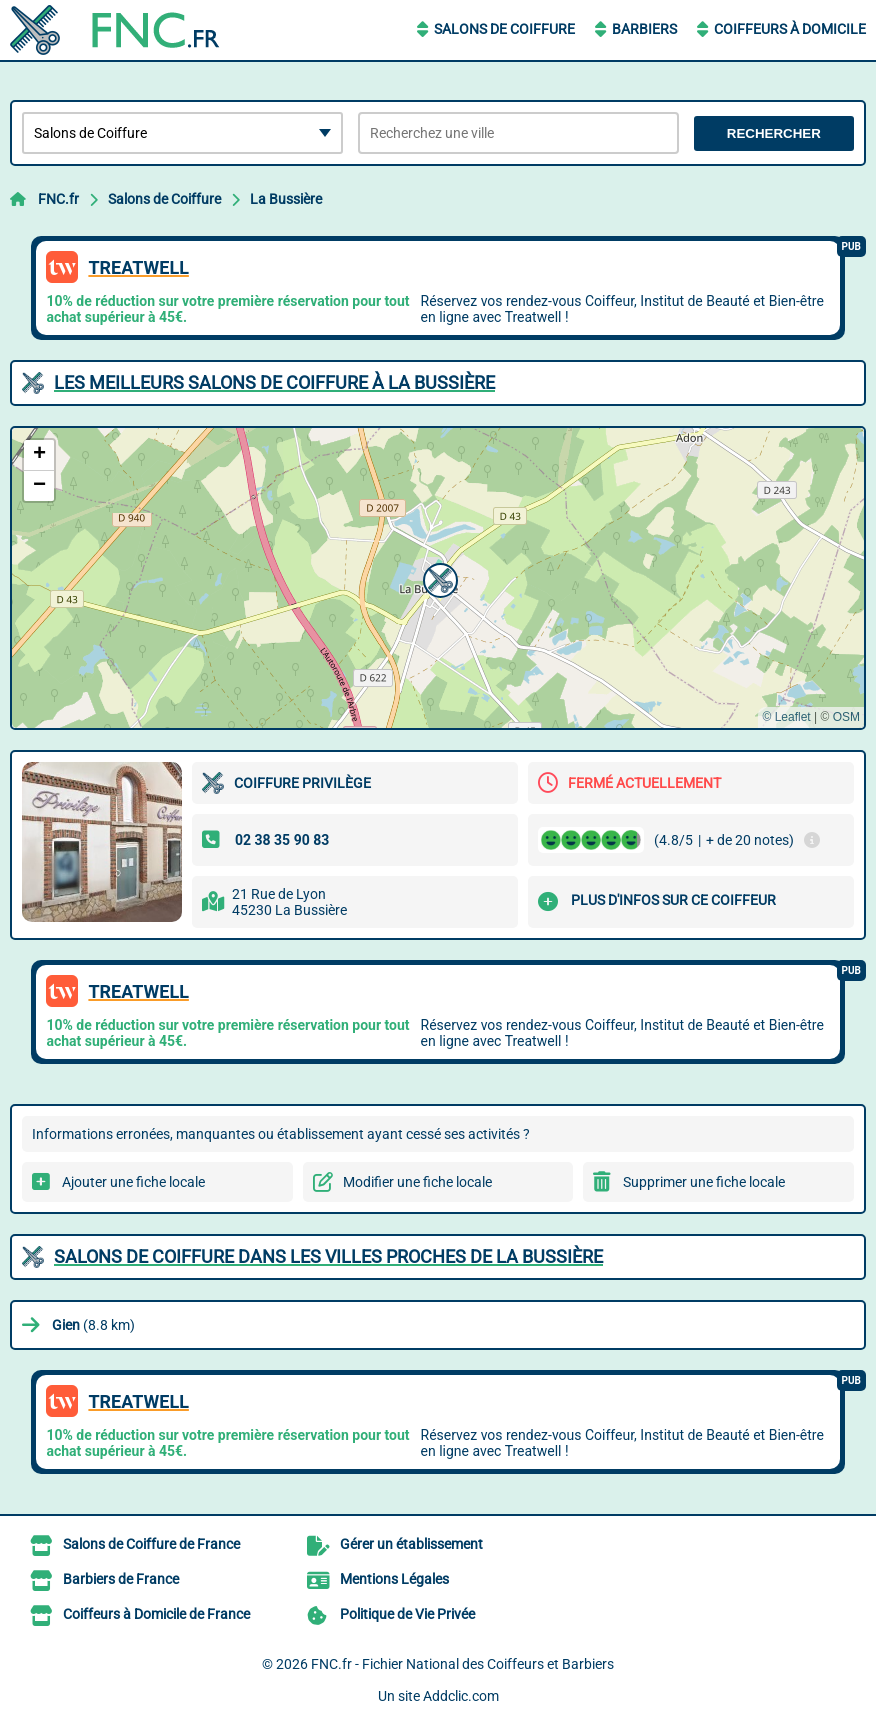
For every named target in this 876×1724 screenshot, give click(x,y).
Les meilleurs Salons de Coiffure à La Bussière (274, 382)
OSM (846, 717)
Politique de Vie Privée (407, 1614)
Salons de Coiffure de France (151, 1544)
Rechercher (774, 133)
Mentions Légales (394, 1579)
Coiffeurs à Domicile (790, 29)
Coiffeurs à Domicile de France (156, 1614)
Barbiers (644, 29)
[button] (438, 578)
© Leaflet (786, 717)
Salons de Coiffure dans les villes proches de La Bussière (328, 1256)
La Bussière (286, 199)
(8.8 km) (93, 1325)
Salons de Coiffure (504, 29)
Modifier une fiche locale (417, 1182)
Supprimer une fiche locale (704, 1182)
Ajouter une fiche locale (133, 1182)
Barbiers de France (121, 1579)
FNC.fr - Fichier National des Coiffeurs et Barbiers (462, 1664)
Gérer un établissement (411, 1544)
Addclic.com (461, 1696)
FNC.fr (58, 199)
